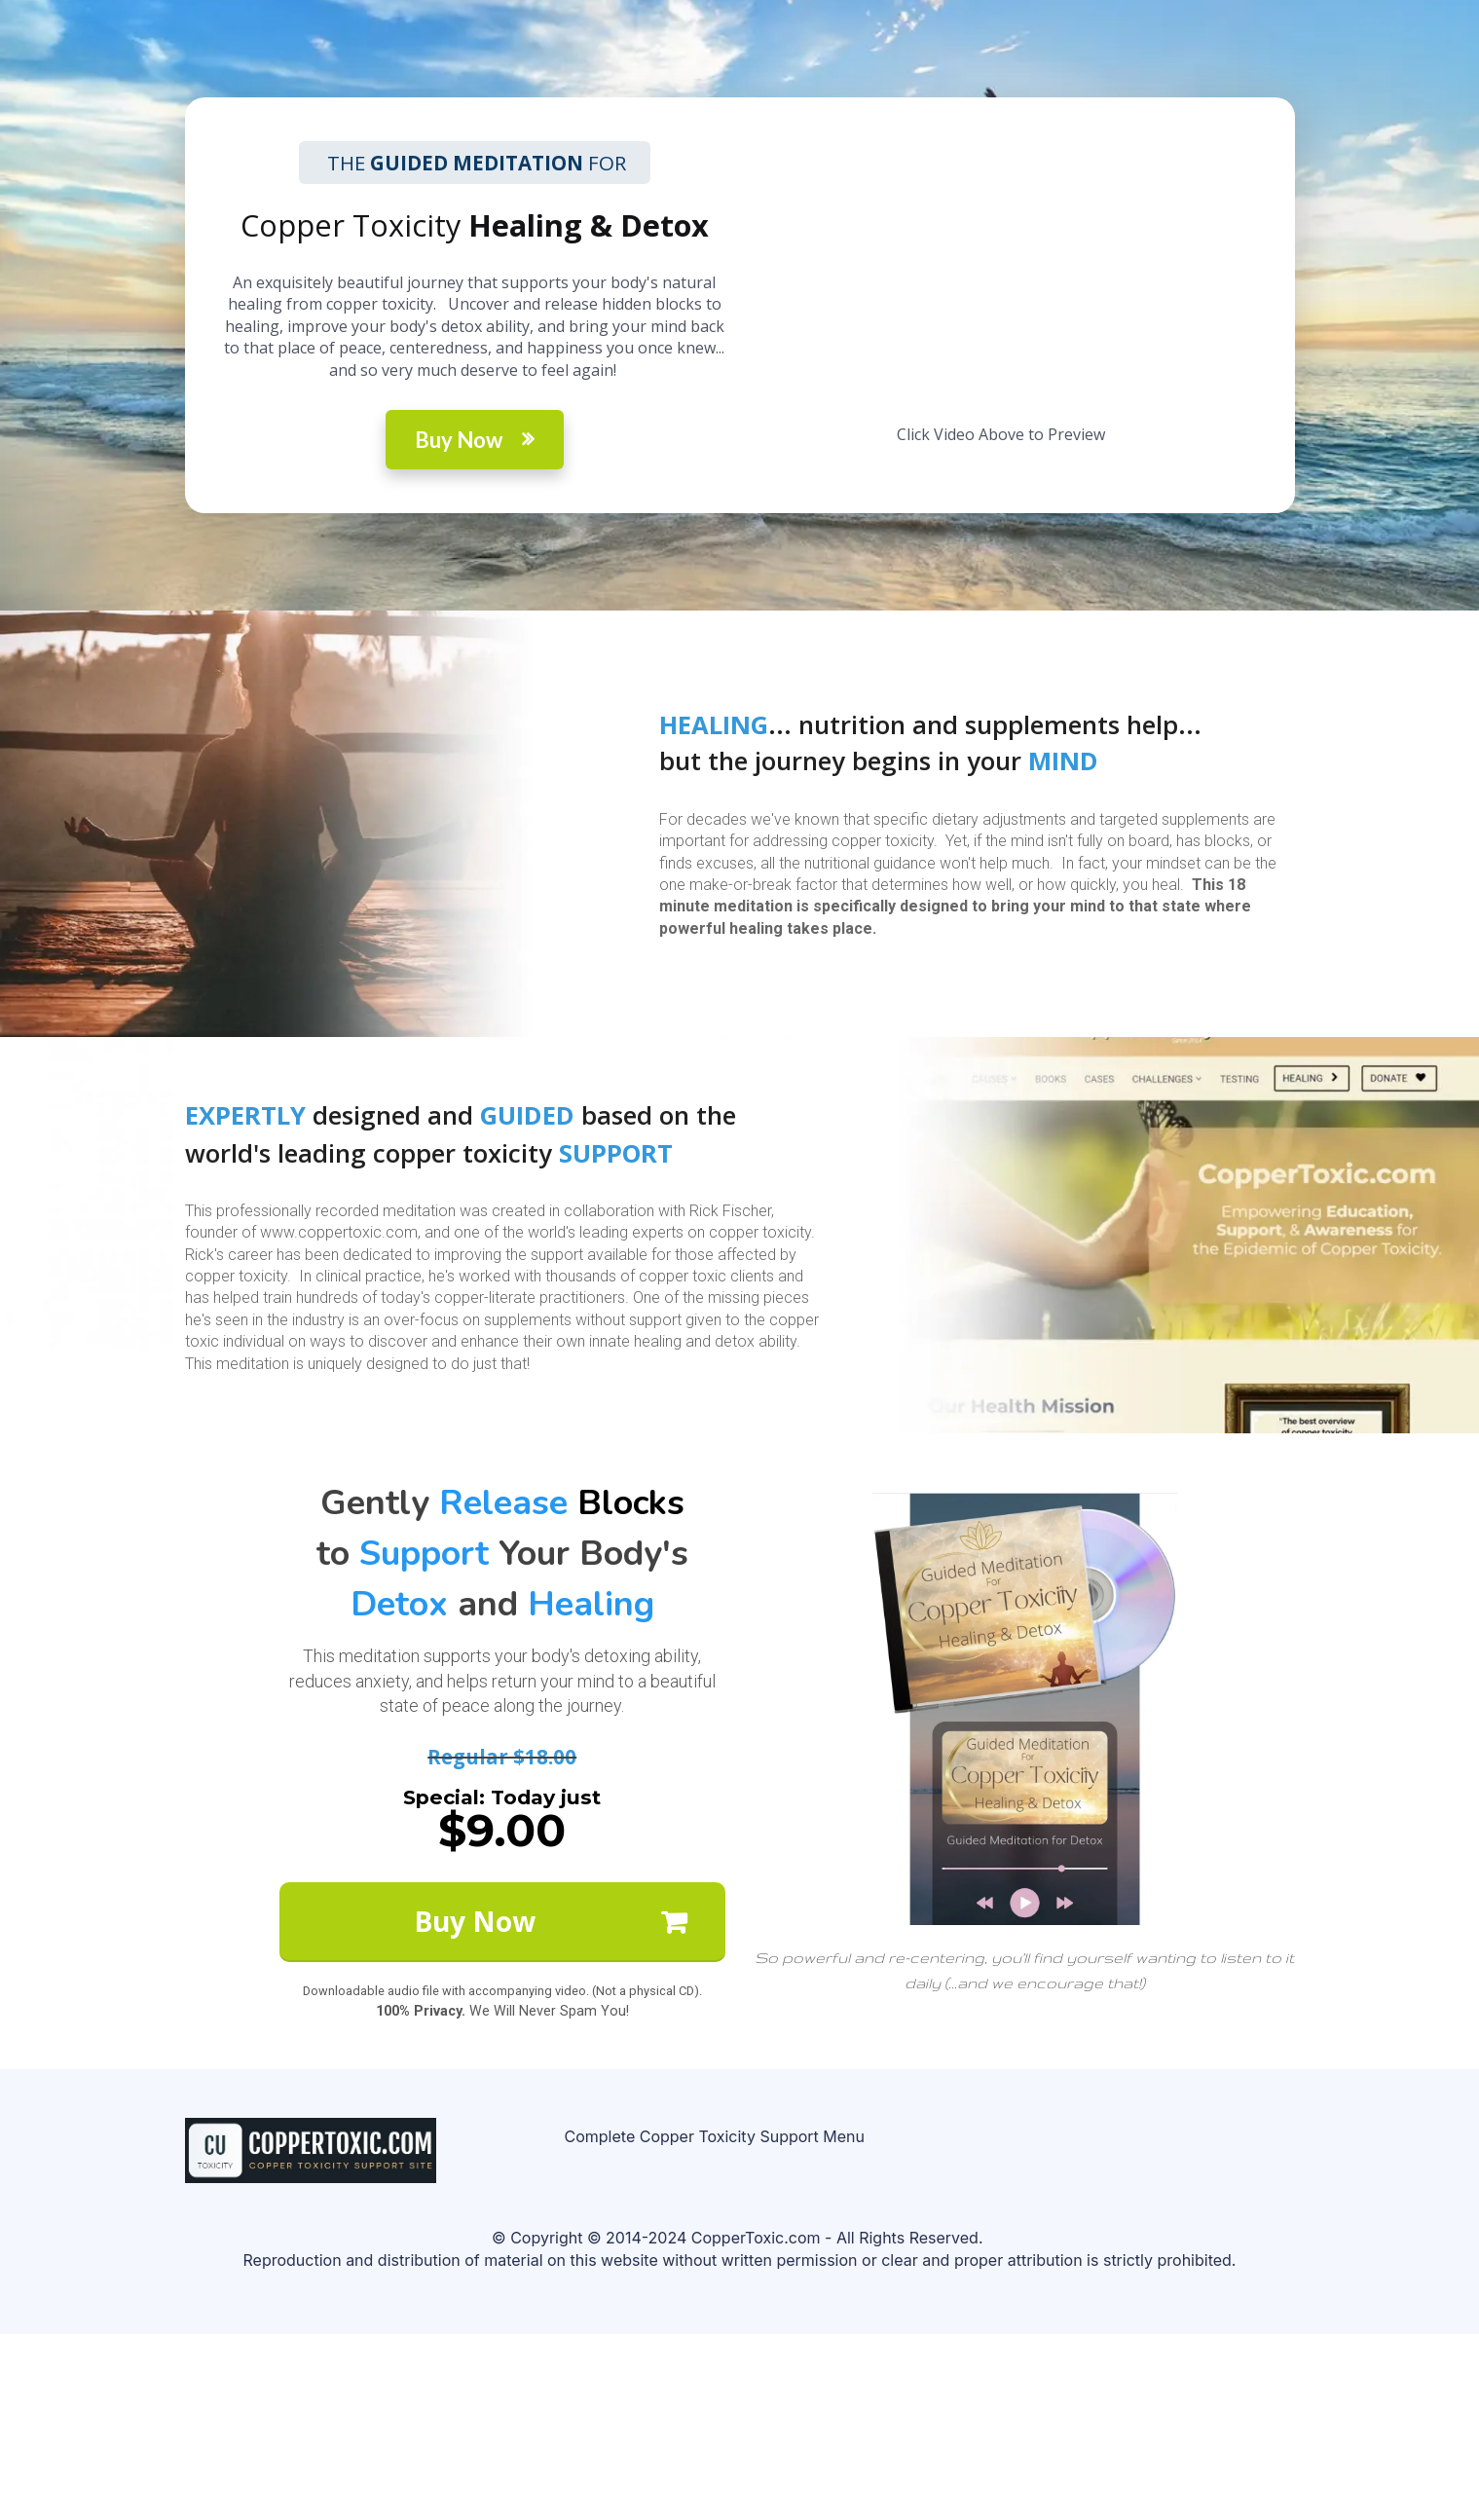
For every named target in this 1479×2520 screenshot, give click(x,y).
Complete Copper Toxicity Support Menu (715, 2137)
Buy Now (475, 439)
